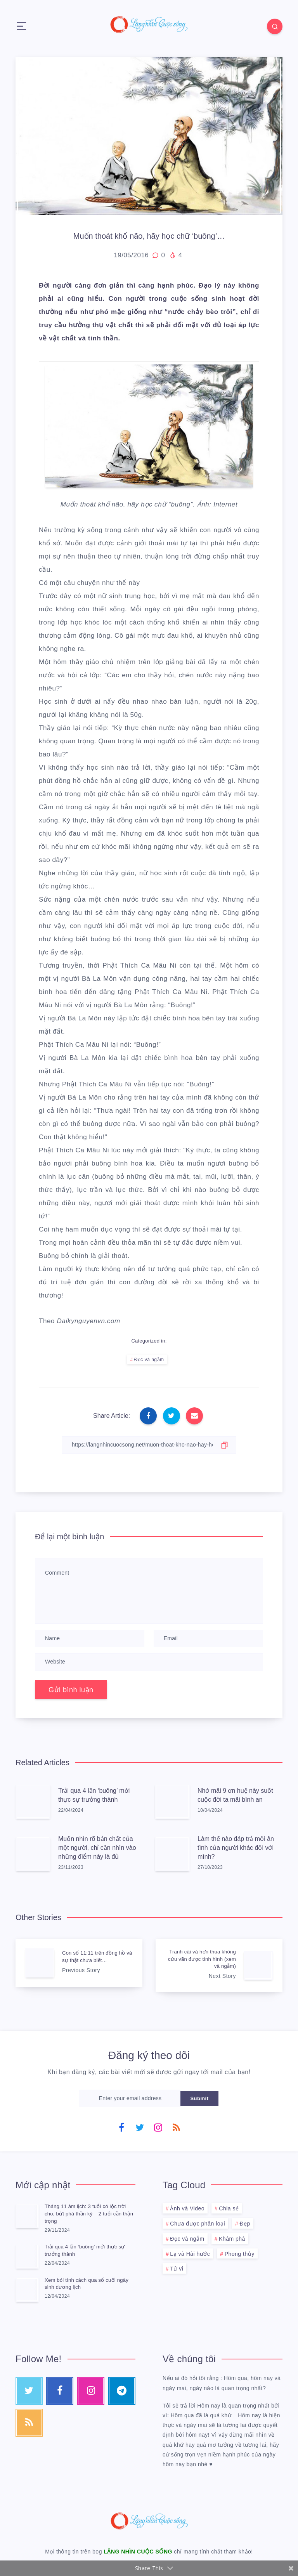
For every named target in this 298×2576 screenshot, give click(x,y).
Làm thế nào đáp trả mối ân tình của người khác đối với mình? (236, 1847)
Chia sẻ (229, 2208)
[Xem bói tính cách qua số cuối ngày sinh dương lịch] (27, 2289)
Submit (199, 2098)
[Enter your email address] (130, 2098)
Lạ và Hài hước (190, 2254)
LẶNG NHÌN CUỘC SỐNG (138, 2551)
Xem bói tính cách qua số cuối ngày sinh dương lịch (86, 2283)
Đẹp (244, 2223)
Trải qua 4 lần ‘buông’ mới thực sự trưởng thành (94, 1795)
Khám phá (232, 2239)
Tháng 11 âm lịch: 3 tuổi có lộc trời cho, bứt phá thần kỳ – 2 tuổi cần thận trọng (89, 2213)
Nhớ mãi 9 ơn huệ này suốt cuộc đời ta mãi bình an (235, 1795)
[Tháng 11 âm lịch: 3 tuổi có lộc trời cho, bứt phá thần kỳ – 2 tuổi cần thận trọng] (27, 2215)
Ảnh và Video (187, 2208)
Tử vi (176, 2268)
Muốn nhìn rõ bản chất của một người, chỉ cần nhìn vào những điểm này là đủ (97, 1847)
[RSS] (176, 2127)
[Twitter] (140, 2127)
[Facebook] (121, 2127)
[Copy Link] (149, 1445)
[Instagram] (158, 2127)
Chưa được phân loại (197, 2223)
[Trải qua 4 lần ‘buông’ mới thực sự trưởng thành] (27, 2256)
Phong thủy (240, 2254)
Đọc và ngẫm (149, 1359)
